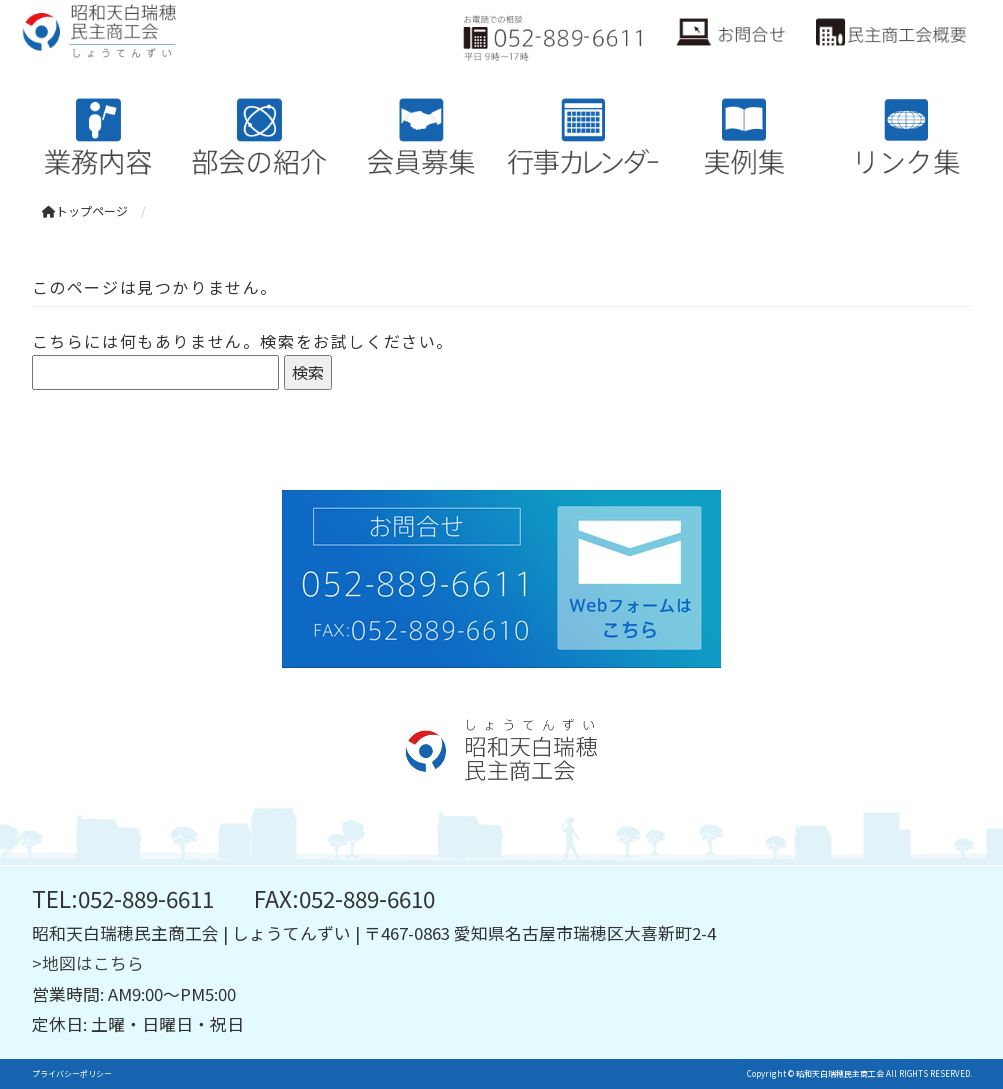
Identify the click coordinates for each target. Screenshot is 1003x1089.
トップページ (85, 210)
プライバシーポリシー (72, 1073)
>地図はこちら (88, 963)
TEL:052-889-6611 (123, 898)
